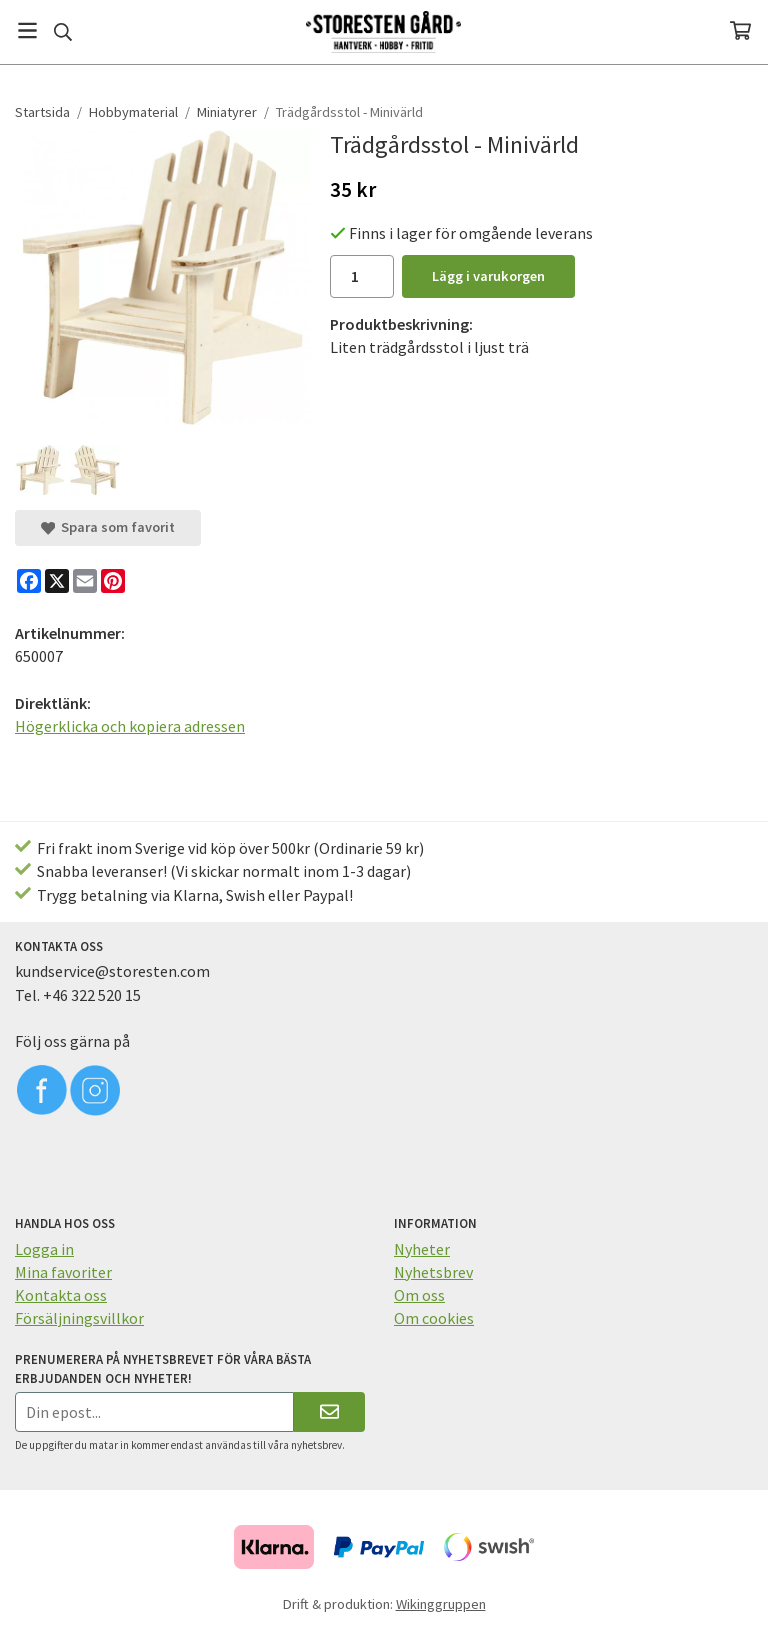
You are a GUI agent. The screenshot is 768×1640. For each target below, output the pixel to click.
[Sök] (62, 32)
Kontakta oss (61, 1295)
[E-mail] (85, 581)
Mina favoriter (63, 1272)
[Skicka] (329, 1411)
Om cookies (434, 1318)
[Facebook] (29, 581)
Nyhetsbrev (433, 1272)
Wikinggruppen (441, 1604)
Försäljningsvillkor (79, 1318)
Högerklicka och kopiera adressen (130, 726)
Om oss (419, 1295)
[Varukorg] (740, 30)
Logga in (44, 1249)
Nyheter (422, 1249)
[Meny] (27, 30)
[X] (57, 581)
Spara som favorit (108, 527)
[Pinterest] (113, 581)
